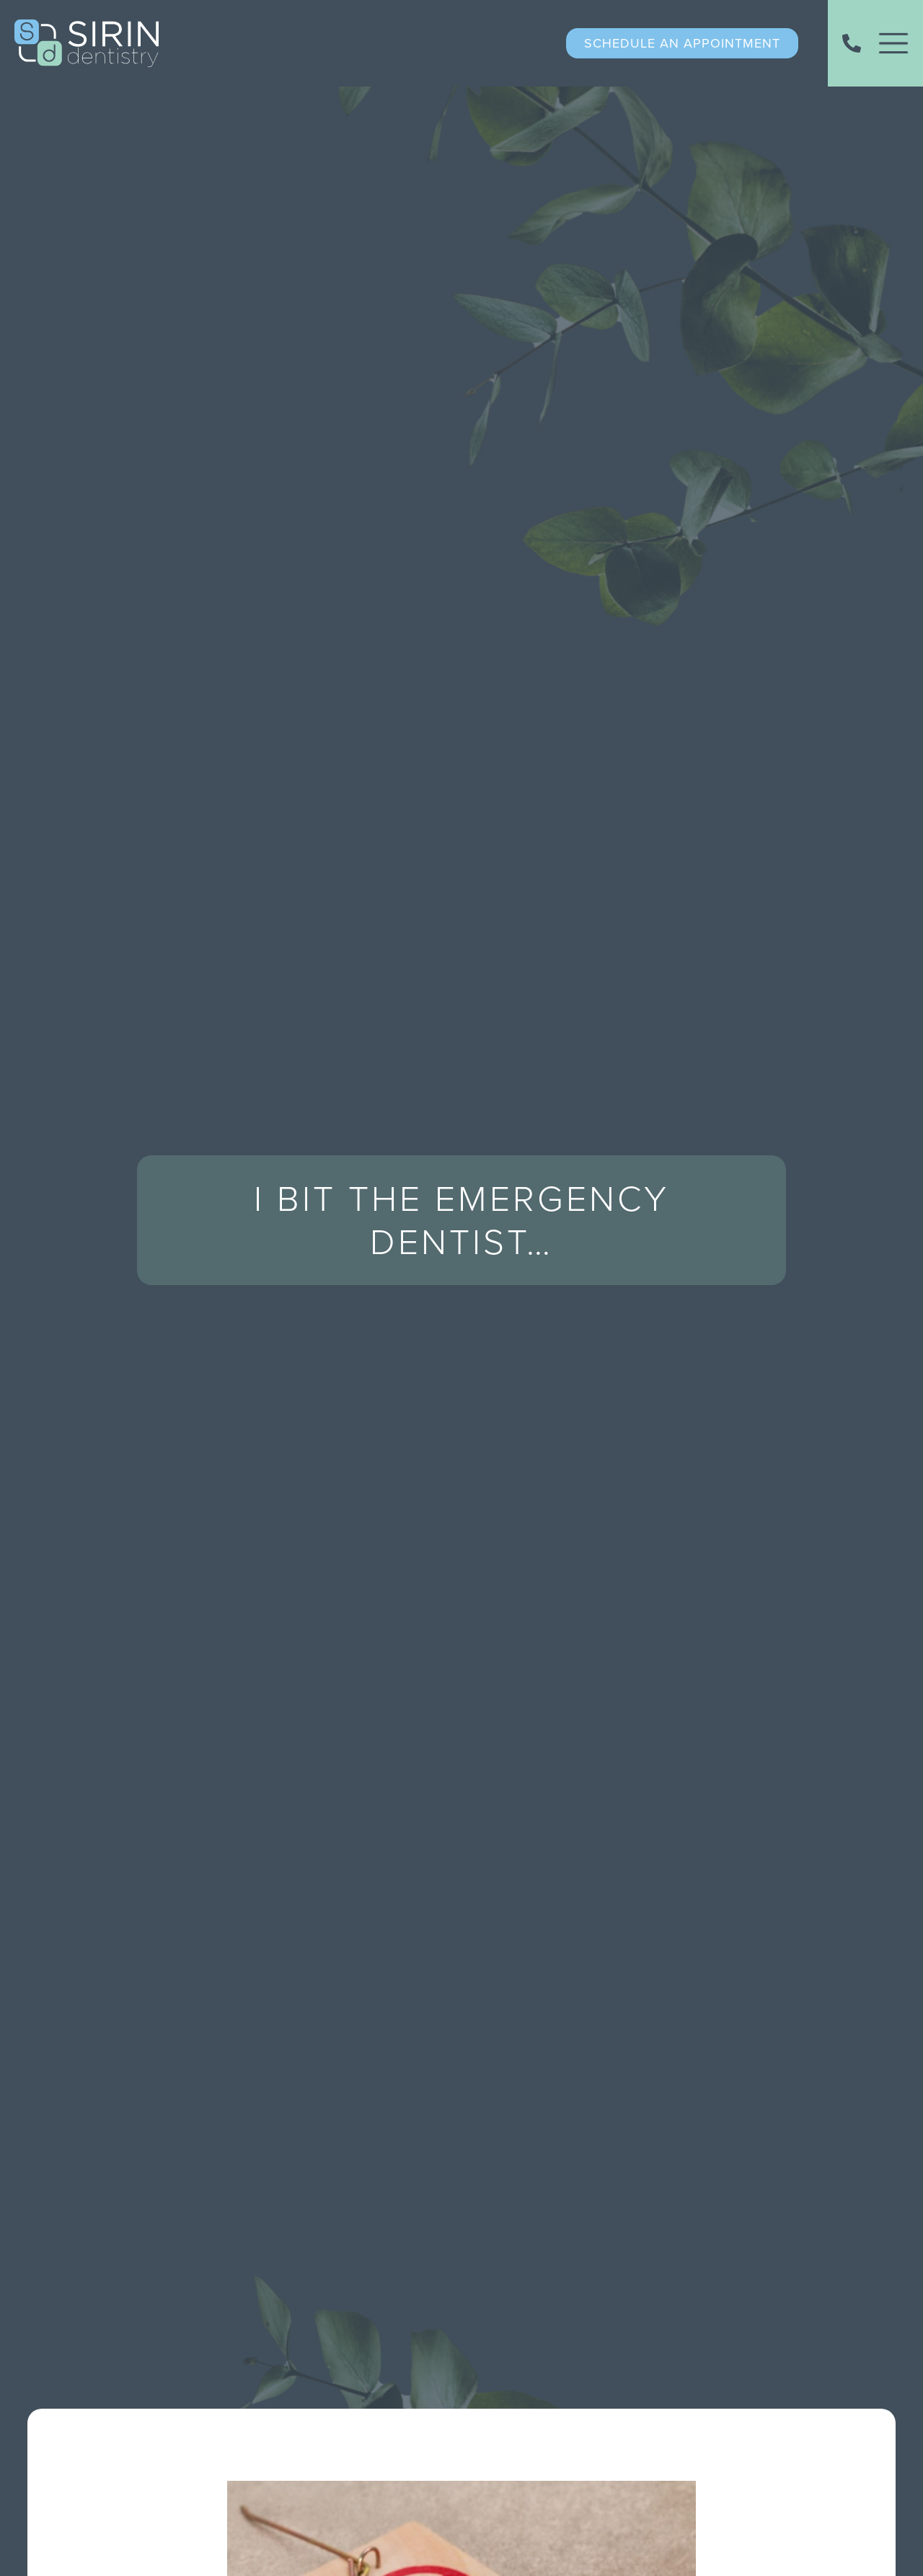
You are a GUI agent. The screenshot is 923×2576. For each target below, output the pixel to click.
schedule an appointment (682, 43)
